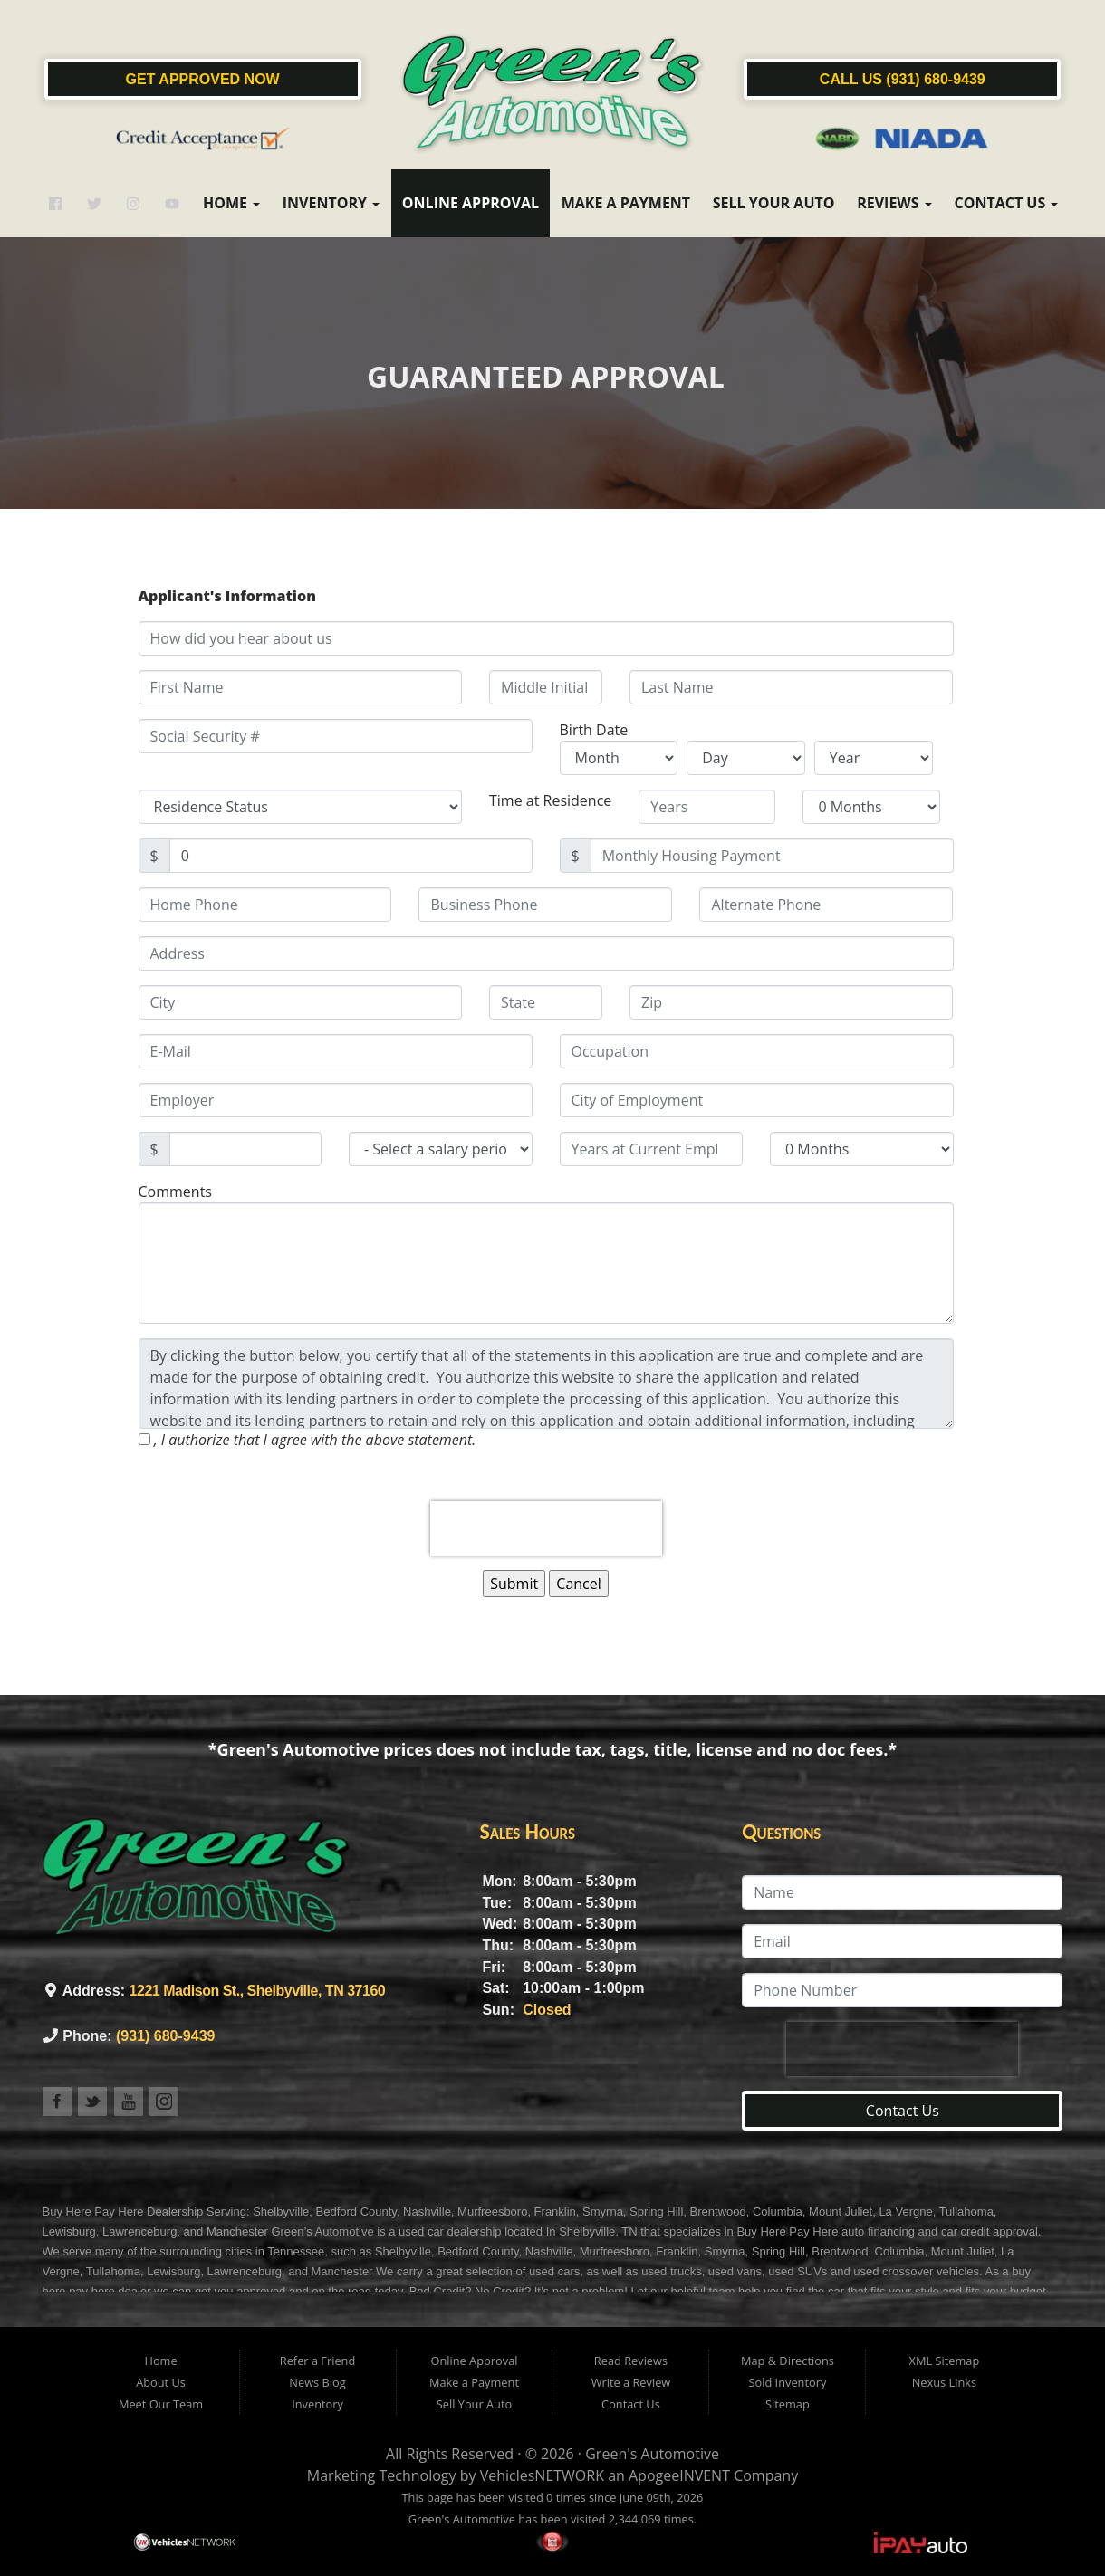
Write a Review (631, 2382)
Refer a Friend (318, 2360)
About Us (161, 2382)
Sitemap (787, 2404)
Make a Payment (626, 203)
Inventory (331, 203)
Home (231, 203)
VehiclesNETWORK (542, 2475)
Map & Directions (787, 2360)
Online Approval (470, 203)
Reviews (894, 203)
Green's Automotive (652, 2454)
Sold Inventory (787, 2382)
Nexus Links (944, 2382)
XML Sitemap (944, 2360)
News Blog (317, 2382)
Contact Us (1006, 203)
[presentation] (546, 1528)
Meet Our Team (161, 2404)
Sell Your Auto (774, 203)
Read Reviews (631, 2360)
